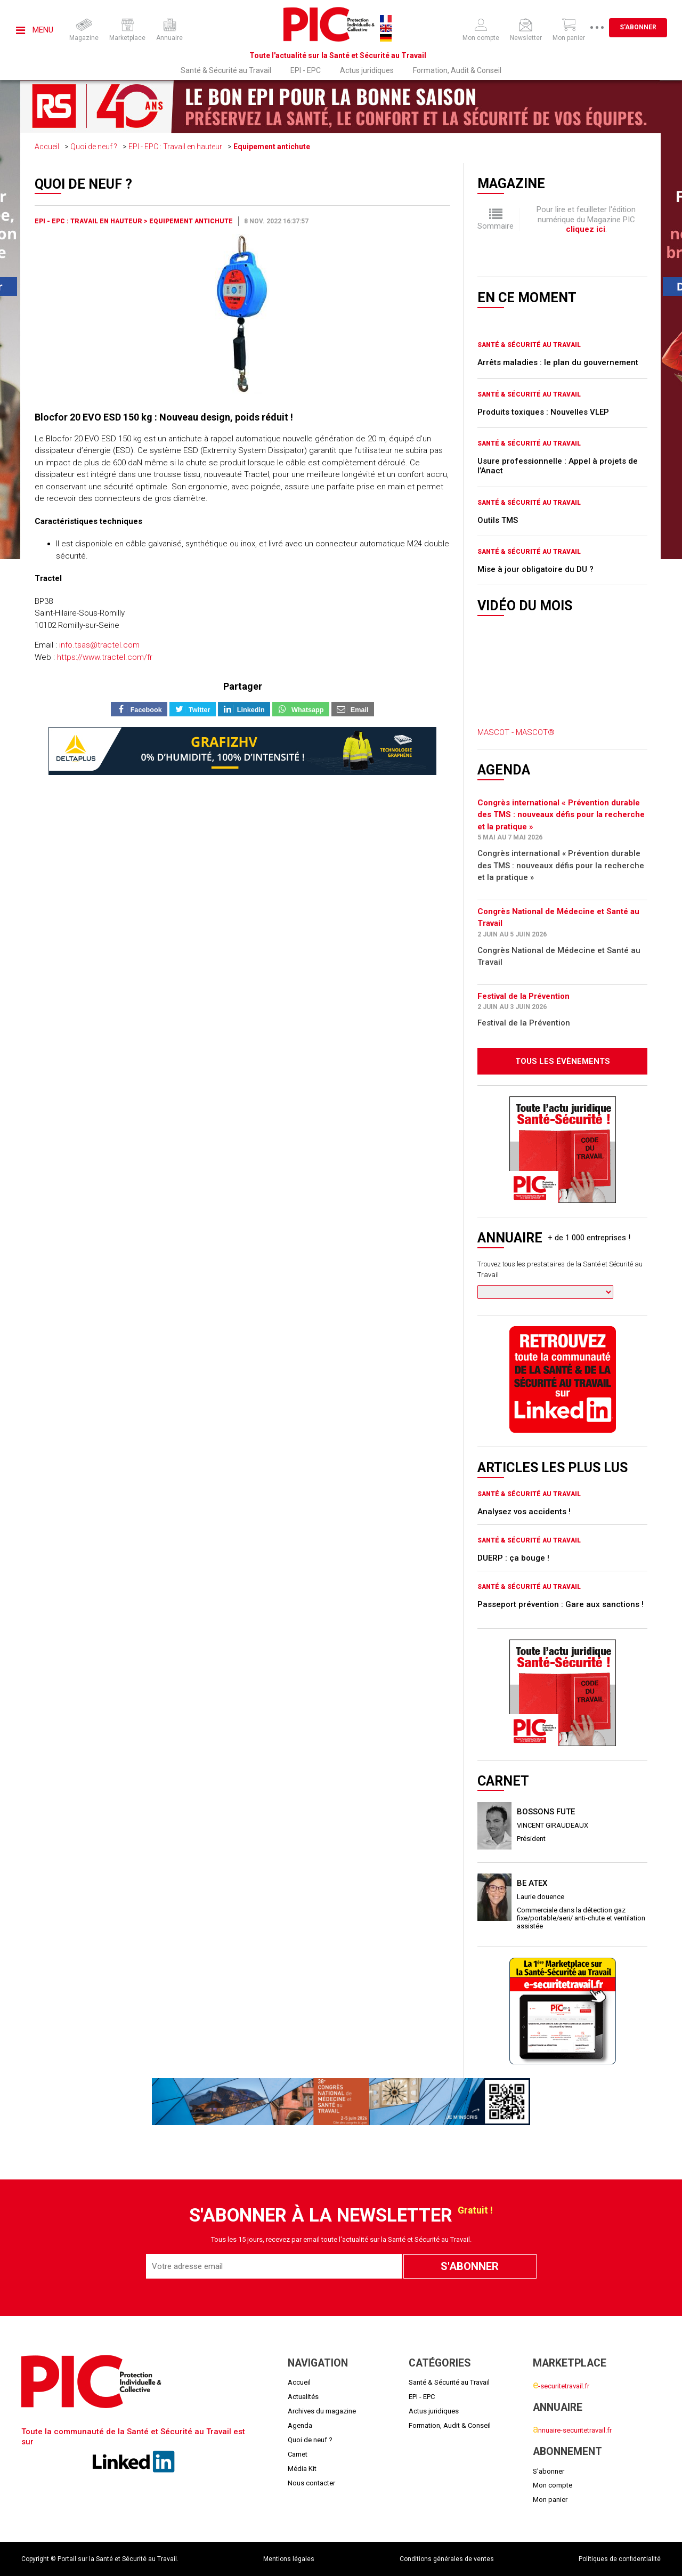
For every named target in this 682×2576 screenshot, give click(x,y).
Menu (34, 30)
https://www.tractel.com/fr (104, 657)
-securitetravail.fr (561, 2386)
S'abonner (638, 27)
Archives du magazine (322, 2411)
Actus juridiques (367, 70)
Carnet (297, 2454)
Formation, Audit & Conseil (457, 70)
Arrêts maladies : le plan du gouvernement (557, 362)
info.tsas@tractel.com (99, 645)
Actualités (303, 2397)
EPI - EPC (305, 70)
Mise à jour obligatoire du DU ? (535, 569)
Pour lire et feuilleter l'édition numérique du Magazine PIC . (586, 219)
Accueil (47, 146)
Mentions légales (288, 2559)
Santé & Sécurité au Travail (226, 70)
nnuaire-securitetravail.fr (572, 2430)
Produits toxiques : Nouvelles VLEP (543, 412)
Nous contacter (311, 2483)
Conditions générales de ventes (447, 2559)
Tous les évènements (562, 1061)
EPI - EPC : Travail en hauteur (175, 146)
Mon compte (552, 2485)
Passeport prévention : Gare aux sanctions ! (560, 1604)
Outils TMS (497, 520)
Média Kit (302, 2469)
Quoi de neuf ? (93, 146)
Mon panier (550, 2500)
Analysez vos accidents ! (524, 1511)
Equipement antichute (271, 146)
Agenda (300, 2425)
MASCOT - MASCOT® (516, 732)
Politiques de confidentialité (620, 2559)
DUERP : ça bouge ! (513, 1558)
